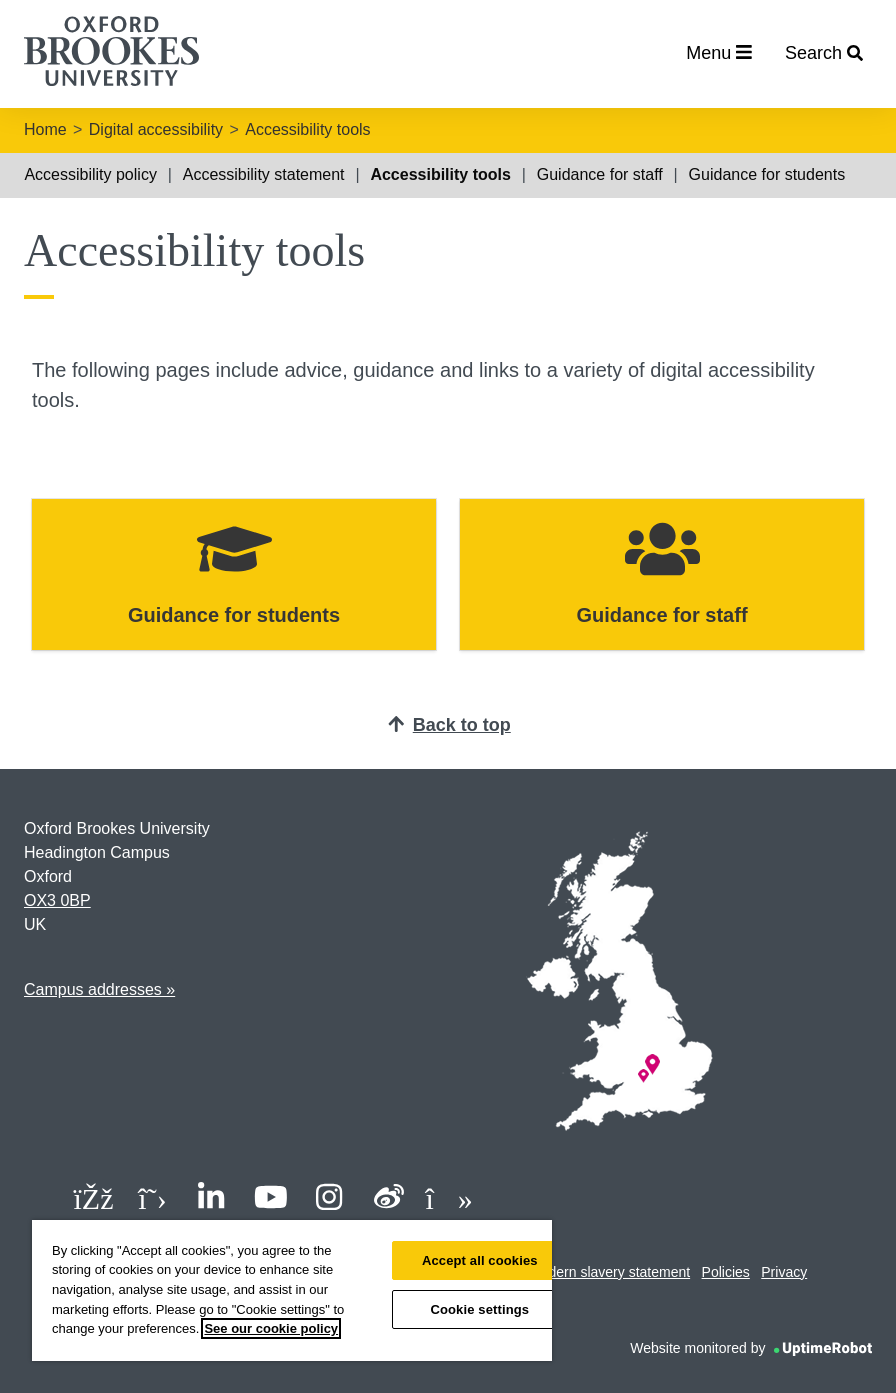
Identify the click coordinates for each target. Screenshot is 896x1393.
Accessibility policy (90, 174)
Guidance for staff (600, 174)
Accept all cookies (480, 1260)
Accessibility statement (264, 174)
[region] (292, 1290)
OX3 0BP (57, 900)
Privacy (784, 1272)
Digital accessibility (156, 129)
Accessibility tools (307, 129)
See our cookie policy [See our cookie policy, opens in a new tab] (271, 1328)
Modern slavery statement (609, 1272)
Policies (726, 1272)
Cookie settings (479, 1309)
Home (45, 129)
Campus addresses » (99, 989)
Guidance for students (767, 174)
